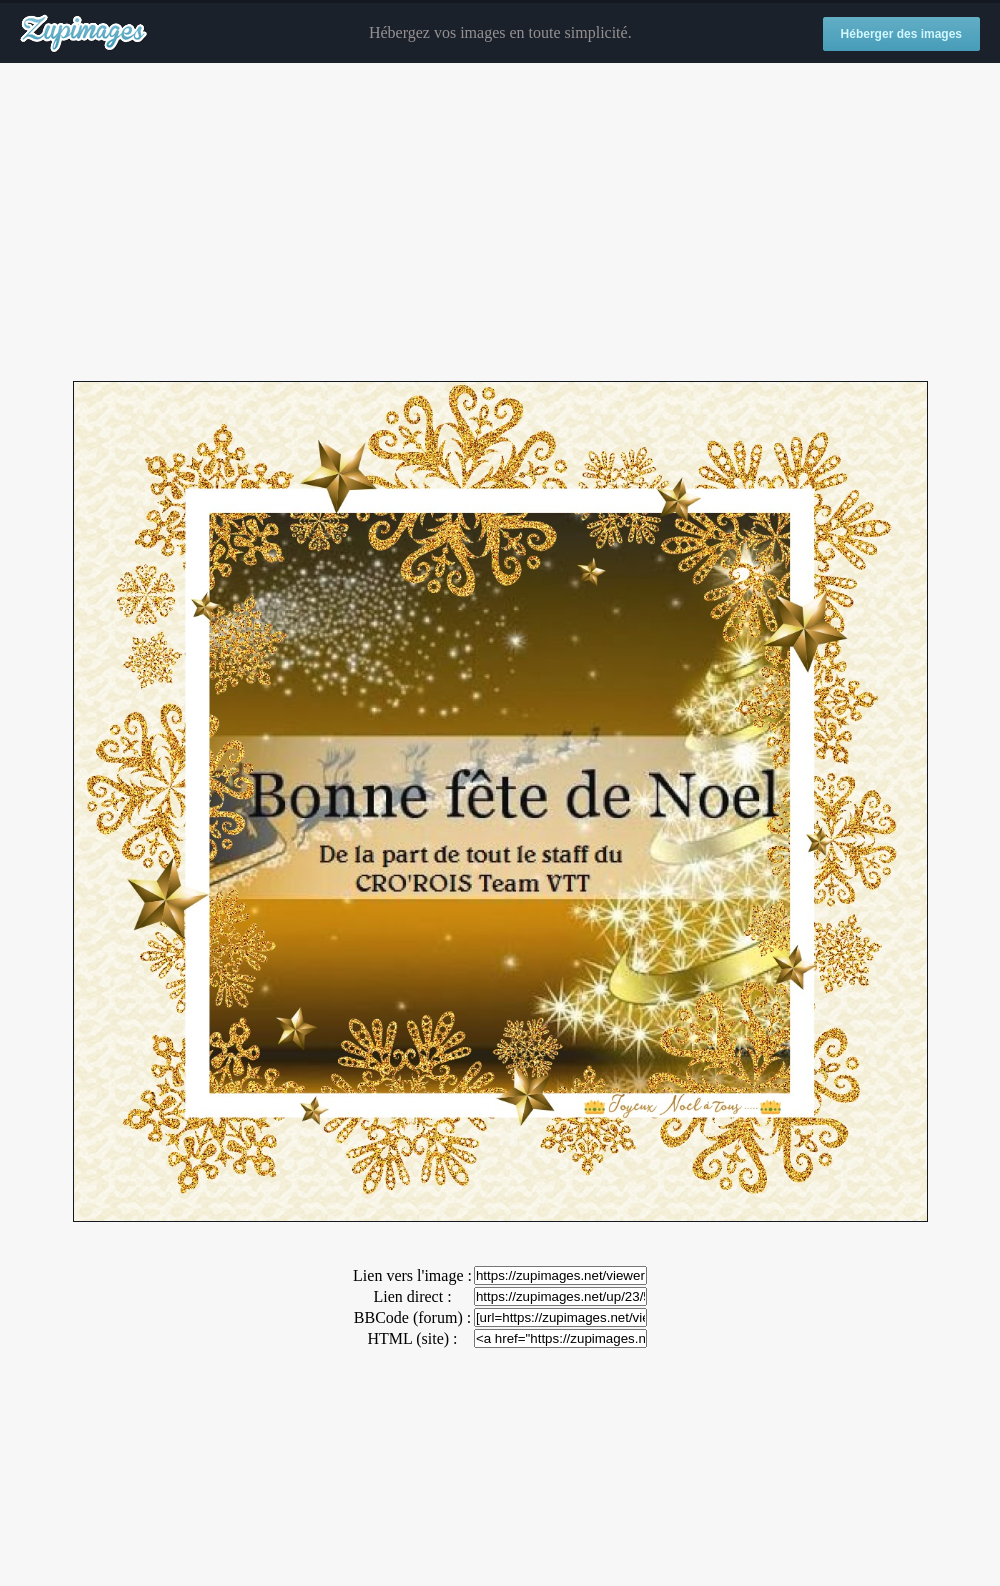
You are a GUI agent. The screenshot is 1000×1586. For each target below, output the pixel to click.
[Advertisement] (500, 223)
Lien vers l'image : (412, 1275)
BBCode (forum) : (412, 1317)
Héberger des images (901, 34)
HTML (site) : (412, 1338)
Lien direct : (412, 1296)
